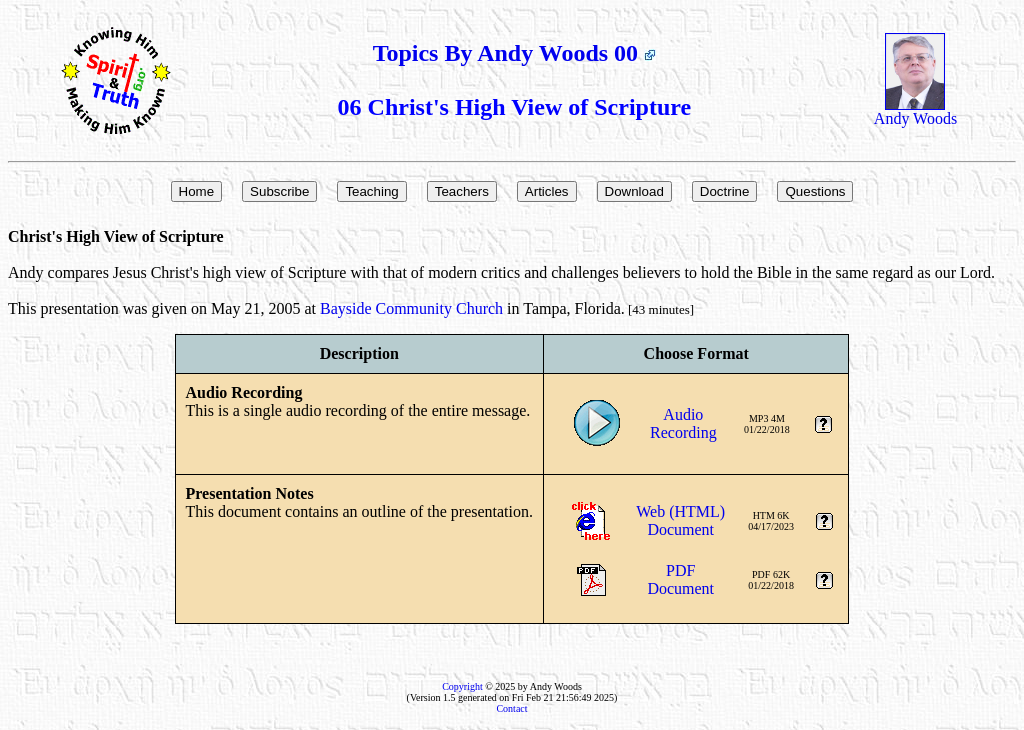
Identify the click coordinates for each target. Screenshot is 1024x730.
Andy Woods (915, 111)
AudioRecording (683, 423)
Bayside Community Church (411, 308)
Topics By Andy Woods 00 (514, 53)
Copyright (462, 686)
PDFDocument (680, 579)
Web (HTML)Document (680, 520)
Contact (511, 708)
